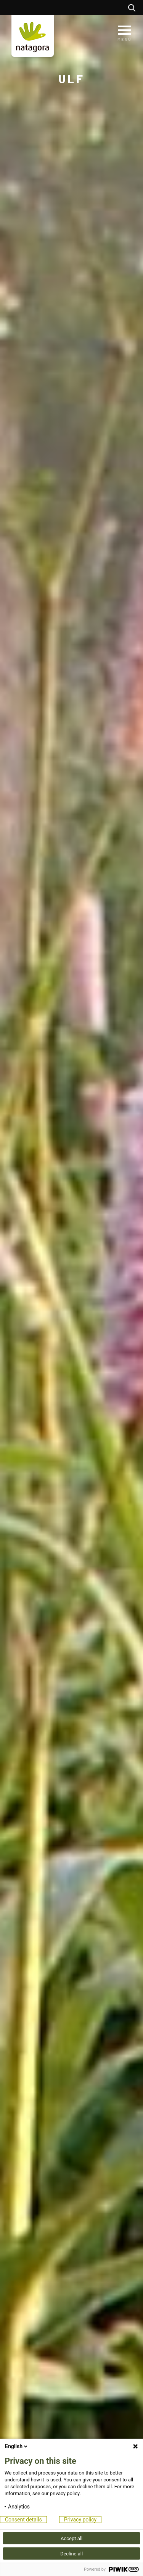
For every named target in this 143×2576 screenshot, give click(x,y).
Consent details (23, 2519)
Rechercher (133, 8)
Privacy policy (80, 2519)
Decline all (71, 2554)
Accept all (71, 2538)
